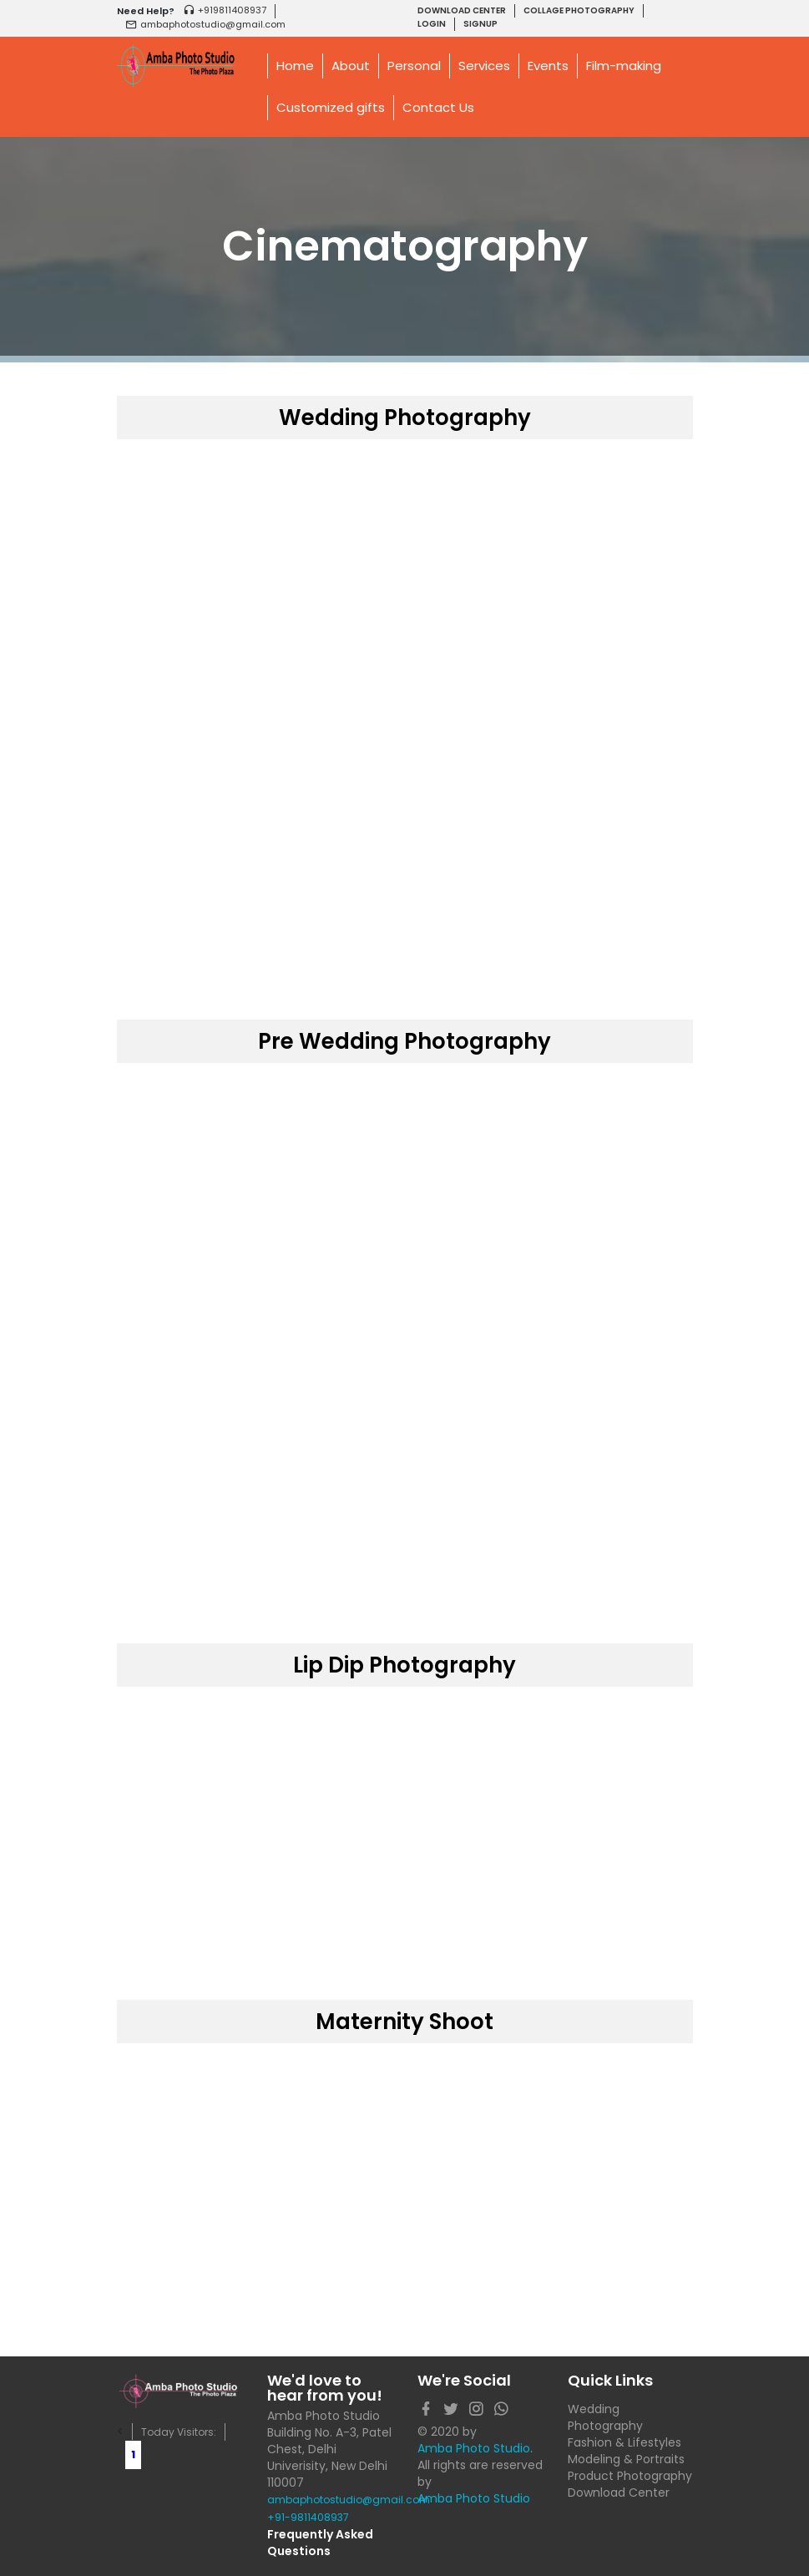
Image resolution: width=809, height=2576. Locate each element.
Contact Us (438, 107)
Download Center (619, 2492)
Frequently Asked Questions (320, 2542)
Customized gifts (330, 107)
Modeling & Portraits (626, 2459)
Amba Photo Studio (473, 2448)
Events (548, 65)
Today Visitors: (178, 2432)
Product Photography (630, 2475)
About (350, 65)
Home (295, 65)
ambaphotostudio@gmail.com (329, 2499)
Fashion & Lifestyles (624, 2442)
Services (484, 65)
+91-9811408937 (308, 2517)
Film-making (623, 65)
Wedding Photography (605, 2417)
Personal (414, 65)
